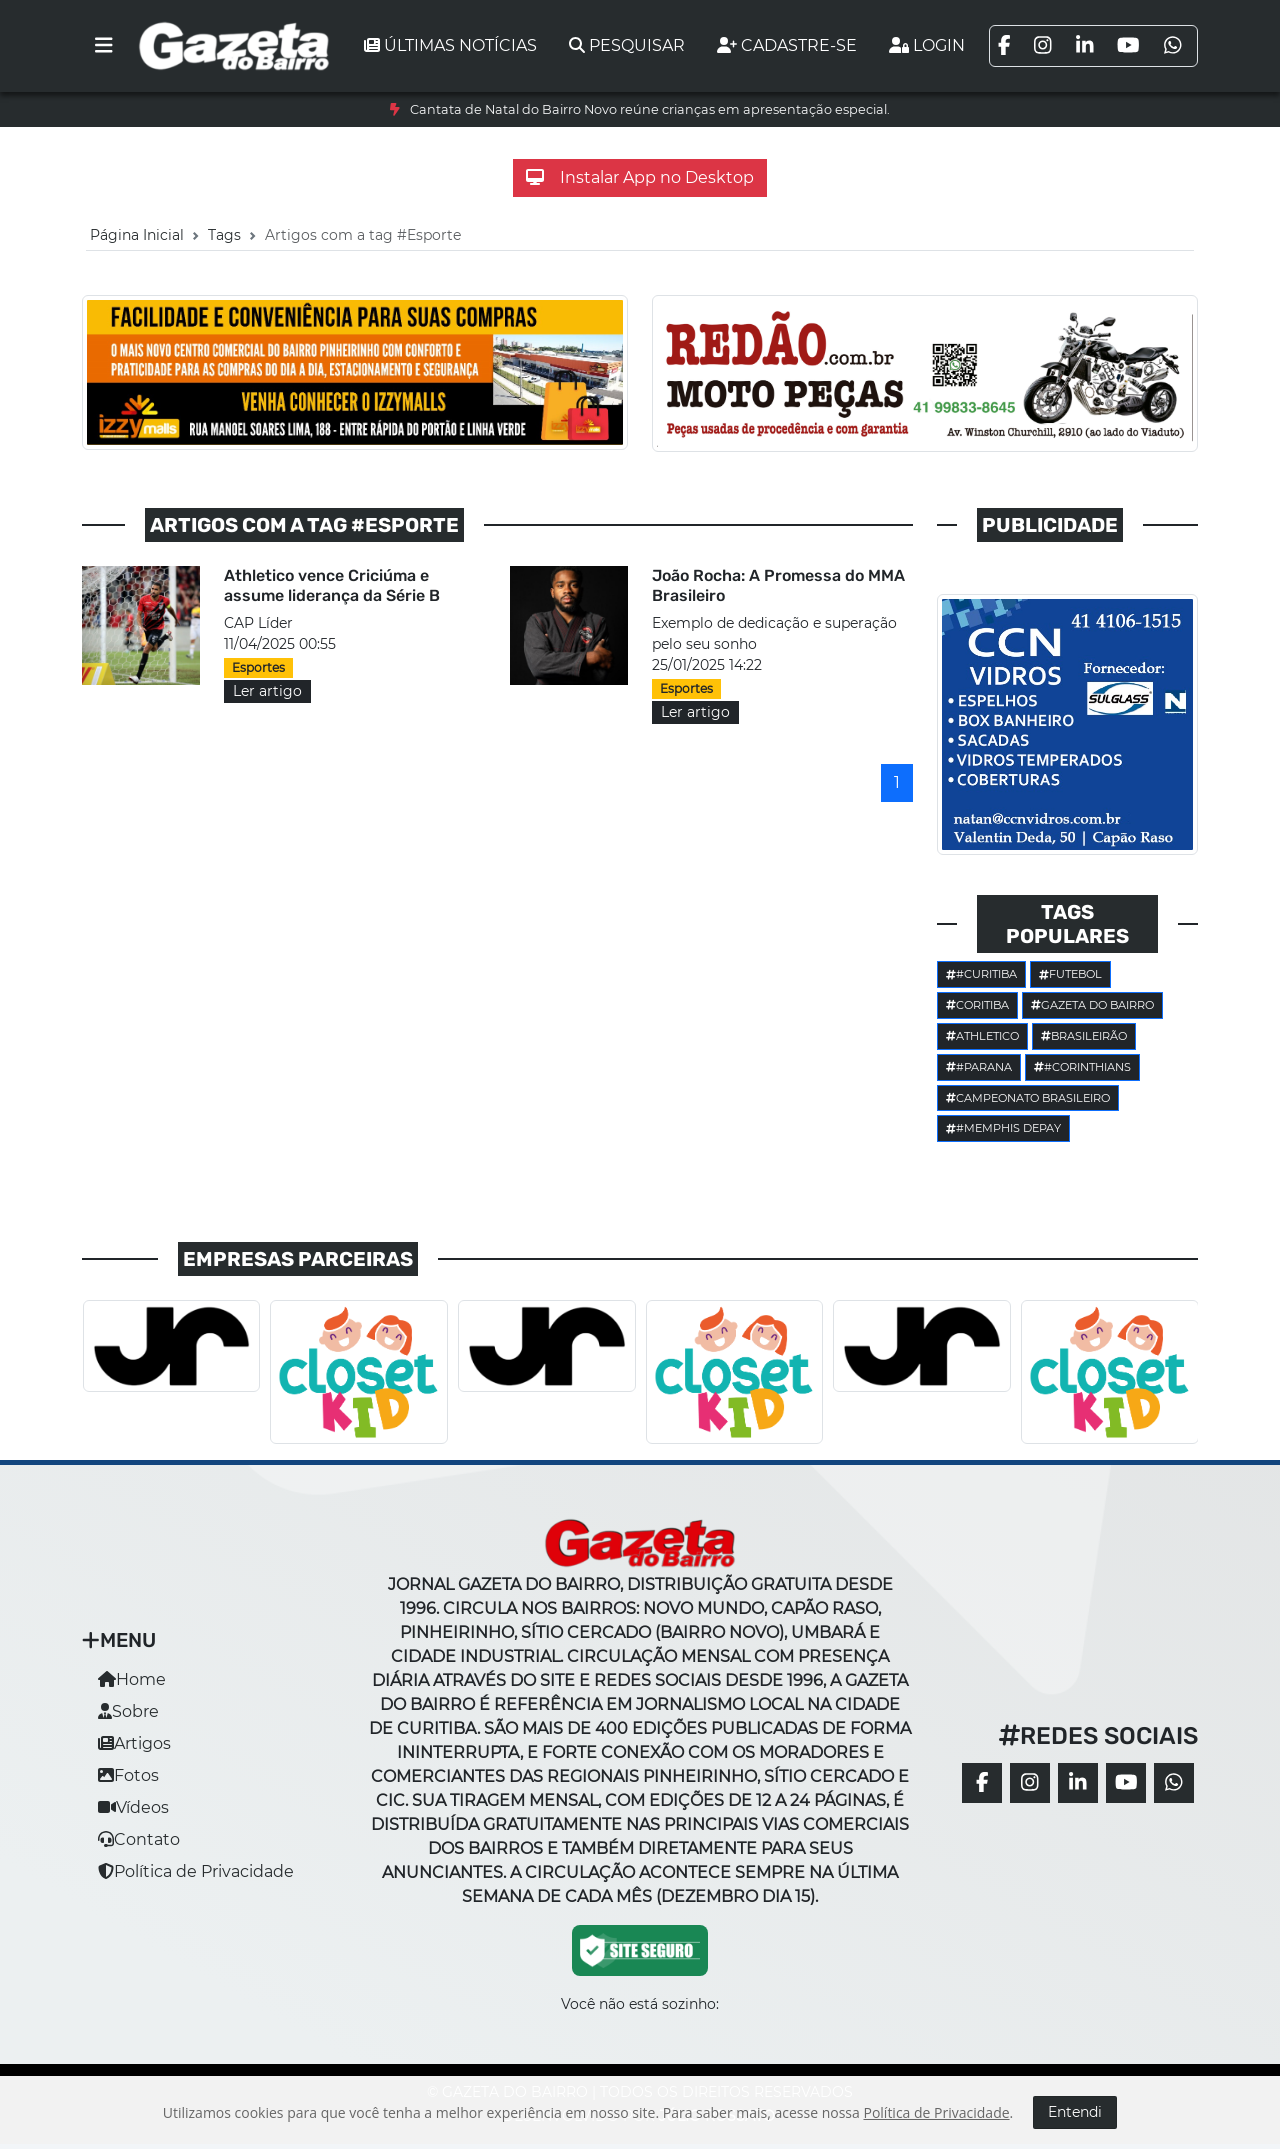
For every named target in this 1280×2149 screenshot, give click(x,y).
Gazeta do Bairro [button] (1092, 1005)
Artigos (134, 1743)
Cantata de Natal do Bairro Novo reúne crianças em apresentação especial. (650, 109)
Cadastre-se (787, 45)
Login (927, 45)
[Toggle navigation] (104, 46)
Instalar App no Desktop (640, 177)
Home (132, 1679)
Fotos (128, 1775)
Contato (139, 1839)
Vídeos (133, 1807)
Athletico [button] (982, 1036)
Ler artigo (267, 691)
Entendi (1075, 2112)
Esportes (258, 667)
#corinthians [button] (1082, 1067)
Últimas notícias (450, 45)
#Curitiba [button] (981, 974)
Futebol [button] (1070, 974)
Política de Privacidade (196, 1871)
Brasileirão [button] (1084, 1036)
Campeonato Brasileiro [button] (1028, 1098)
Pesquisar (627, 45)
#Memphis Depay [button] (1003, 1128)
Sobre (128, 1711)
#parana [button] (979, 1067)
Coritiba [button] (977, 1005)
